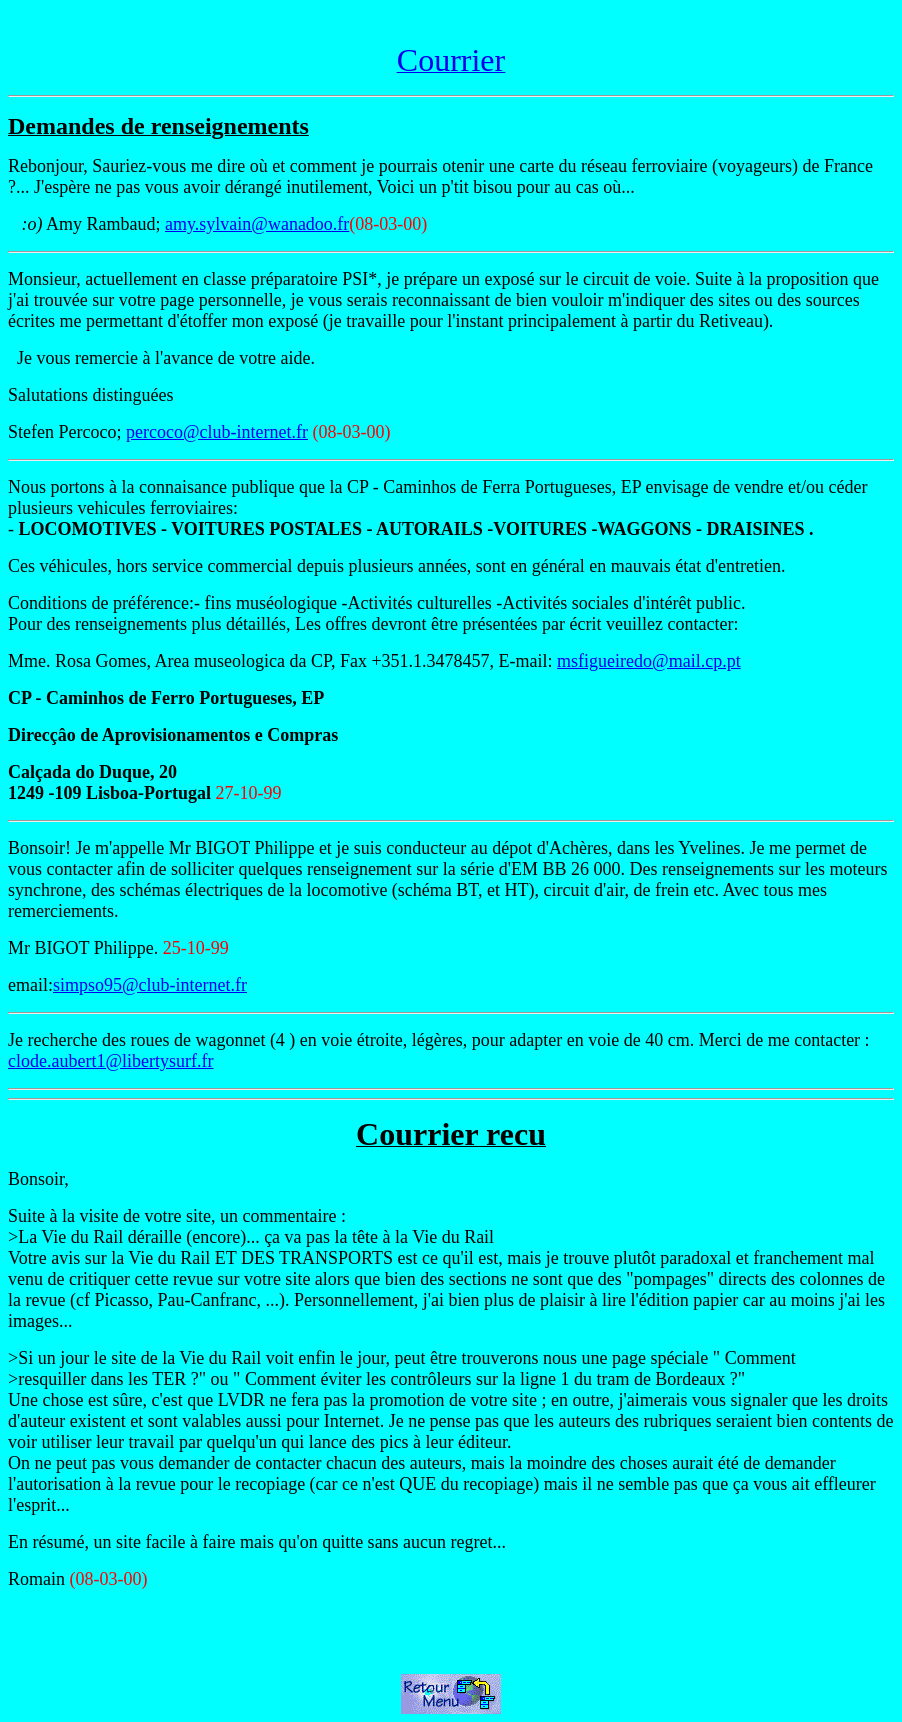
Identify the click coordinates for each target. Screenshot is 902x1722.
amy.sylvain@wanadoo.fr (257, 224)
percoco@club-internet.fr (217, 432)
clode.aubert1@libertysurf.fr (111, 1061)
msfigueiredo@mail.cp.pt (649, 661)
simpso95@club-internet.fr (150, 985)
